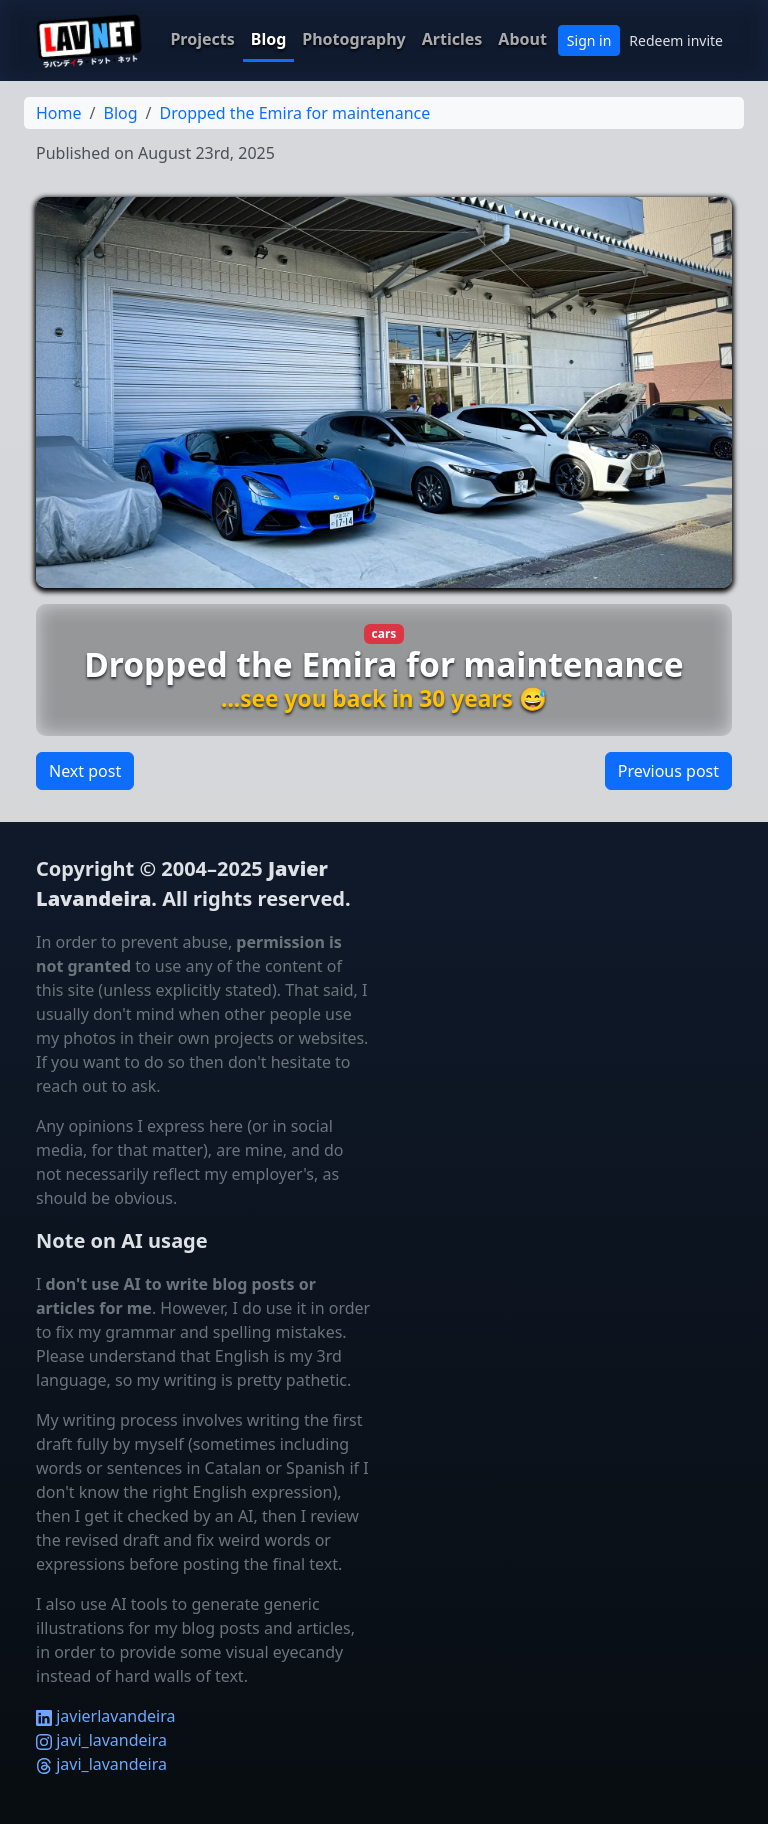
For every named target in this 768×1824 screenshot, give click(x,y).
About (522, 39)
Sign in (589, 40)
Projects (202, 39)
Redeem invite (676, 40)
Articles (452, 39)
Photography (353, 39)
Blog (269, 39)
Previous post (668, 771)
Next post (85, 771)
